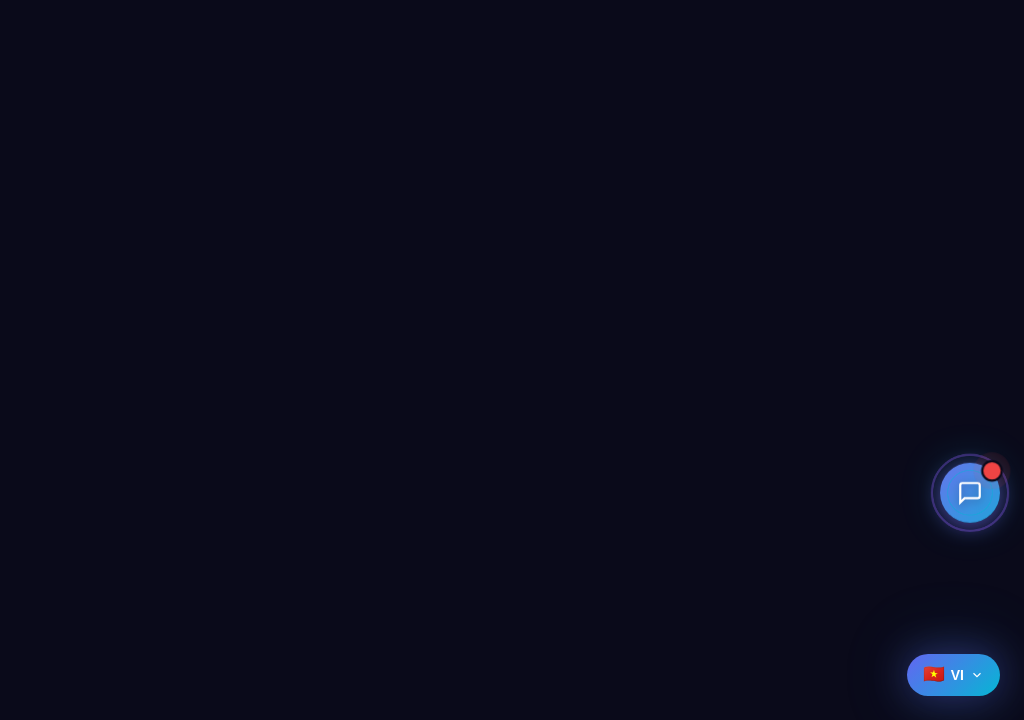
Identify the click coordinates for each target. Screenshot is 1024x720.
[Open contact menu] (970, 492)
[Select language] (953, 675)
